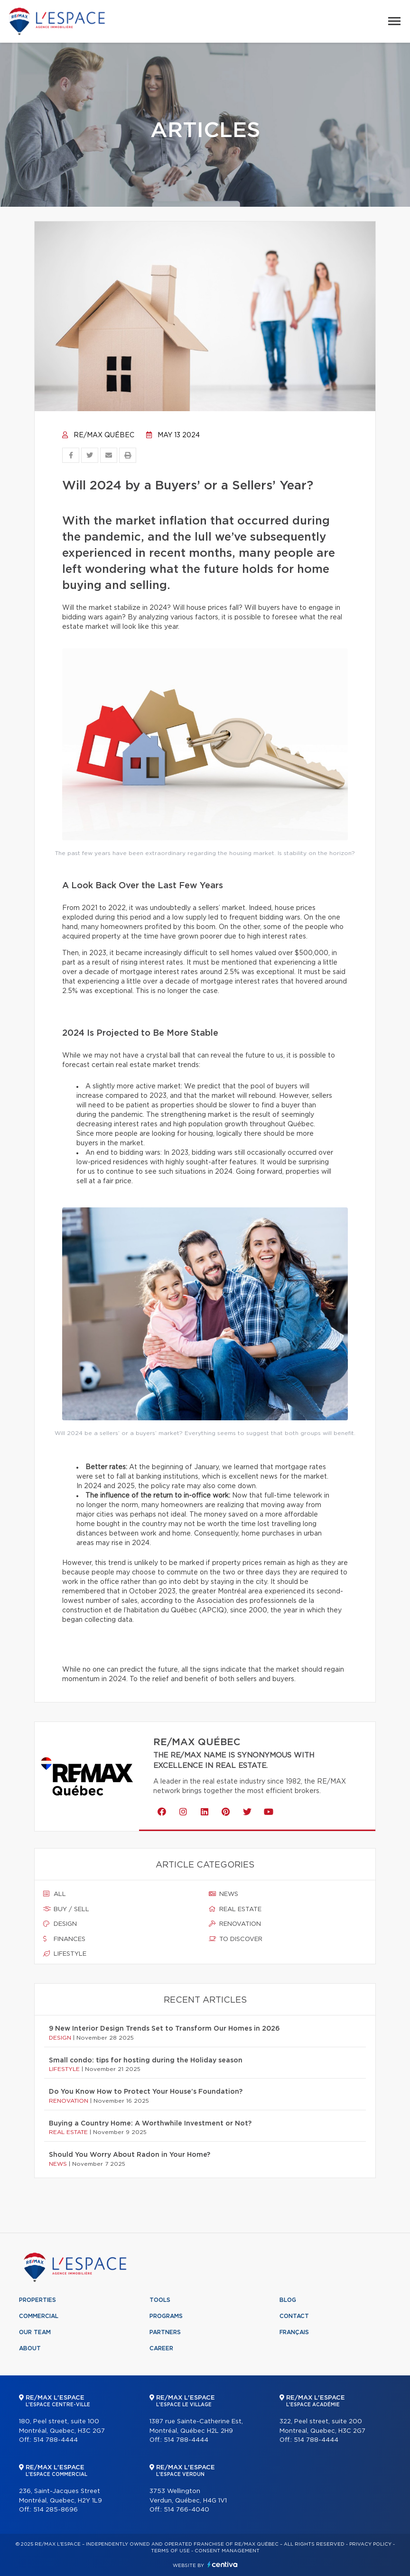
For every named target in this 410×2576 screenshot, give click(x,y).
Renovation (235, 1924)
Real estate (235, 1909)
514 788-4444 (55, 2440)
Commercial (38, 2316)
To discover (235, 1939)
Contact (294, 2316)
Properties (37, 2300)
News (223, 1894)
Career (161, 2348)
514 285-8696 (55, 2510)
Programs (166, 2316)
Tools (159, 2300)
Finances (64, 1939)
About (30, 2348)
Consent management (227, 2550)
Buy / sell (66, 1909)
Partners (165, 2332)
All (54, 1894)
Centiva (222, 2564)
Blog (288, 2300)
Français (294, 2332)
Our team (35, 2332)
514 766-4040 (186, 2510)
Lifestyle (64, 1953)
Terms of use (170, 2550)
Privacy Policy (370, 2544)
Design (60, 1924)
